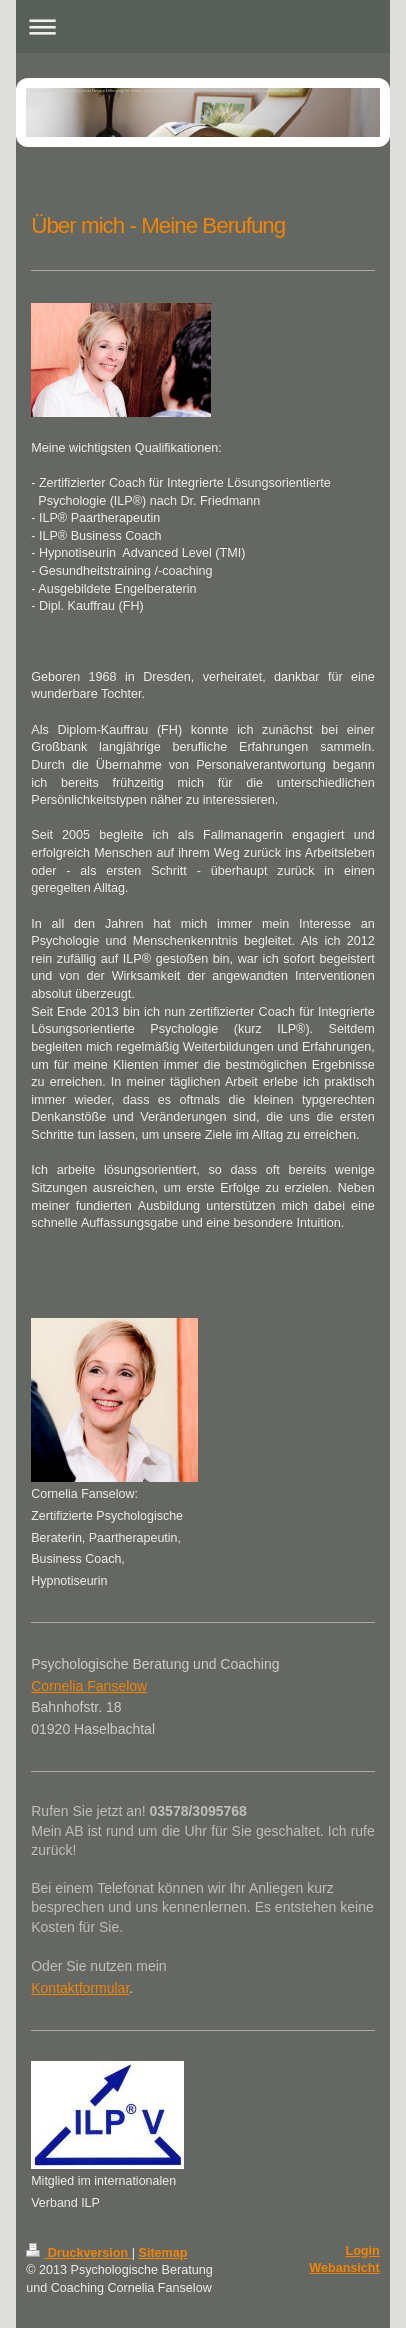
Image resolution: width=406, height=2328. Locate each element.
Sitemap (163, 2253)
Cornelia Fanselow (89, 1686)
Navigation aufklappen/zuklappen (203, 26)
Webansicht (344, 2268)
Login (362, 2251)
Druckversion (79, 2253)
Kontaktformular (80, 1988)
